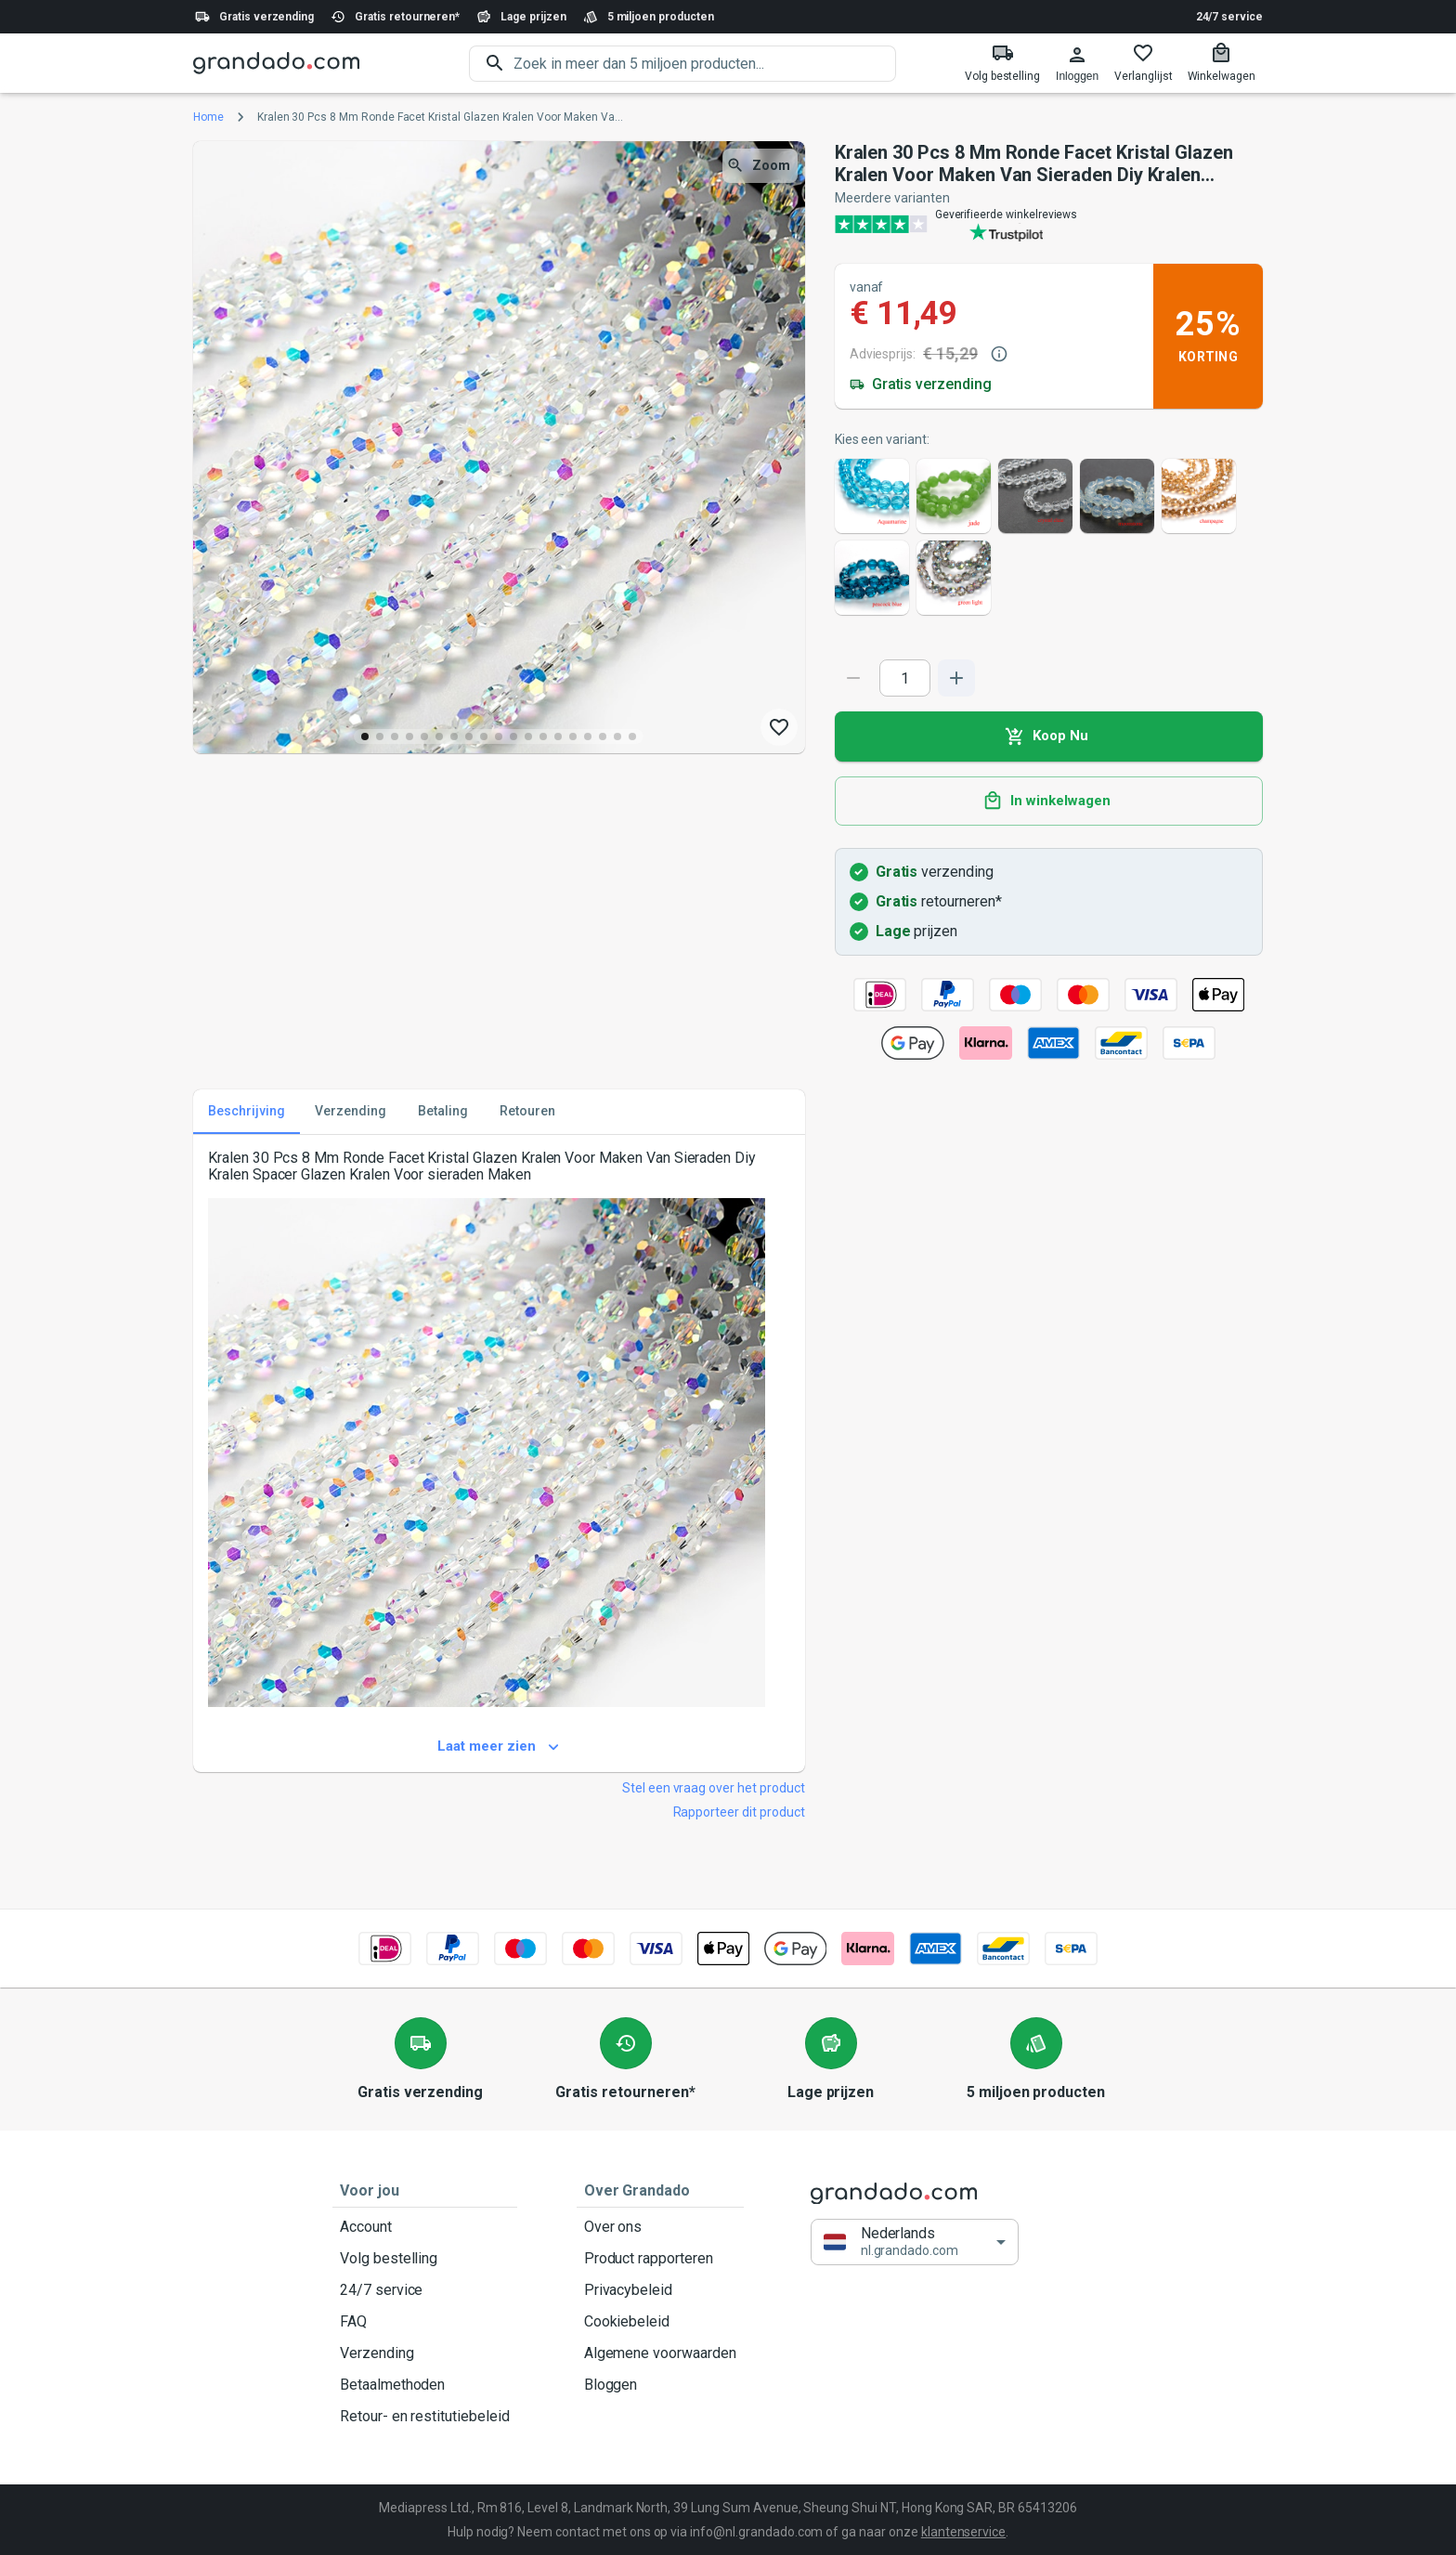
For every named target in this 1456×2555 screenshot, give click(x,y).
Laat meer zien (499, 1747)
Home (208, 117)
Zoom (760, 166)
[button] (915, 2242)
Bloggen (660, 2385)
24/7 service (1229, 16)
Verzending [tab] (350, 1111)
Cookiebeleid (660, 2322)
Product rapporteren (660, 2259)
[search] (705, 64)
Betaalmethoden (424, 2385)
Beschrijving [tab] (246, 1111)
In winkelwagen (1049, 801)
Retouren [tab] (527, 1111)
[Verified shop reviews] (1049, 223)
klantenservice (963, 2531)
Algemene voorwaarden (660, 2353)
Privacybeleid (660, 2290)
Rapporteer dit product (739, 1812)
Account (424, 2227)
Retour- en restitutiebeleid (424, 2416)
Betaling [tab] (443, 1111)
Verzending (424, 2353)
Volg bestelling (424, 2259)
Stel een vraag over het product (713, 1787)
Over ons (660, 2227)
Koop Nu (1049, 736)
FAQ (424, 2322)
